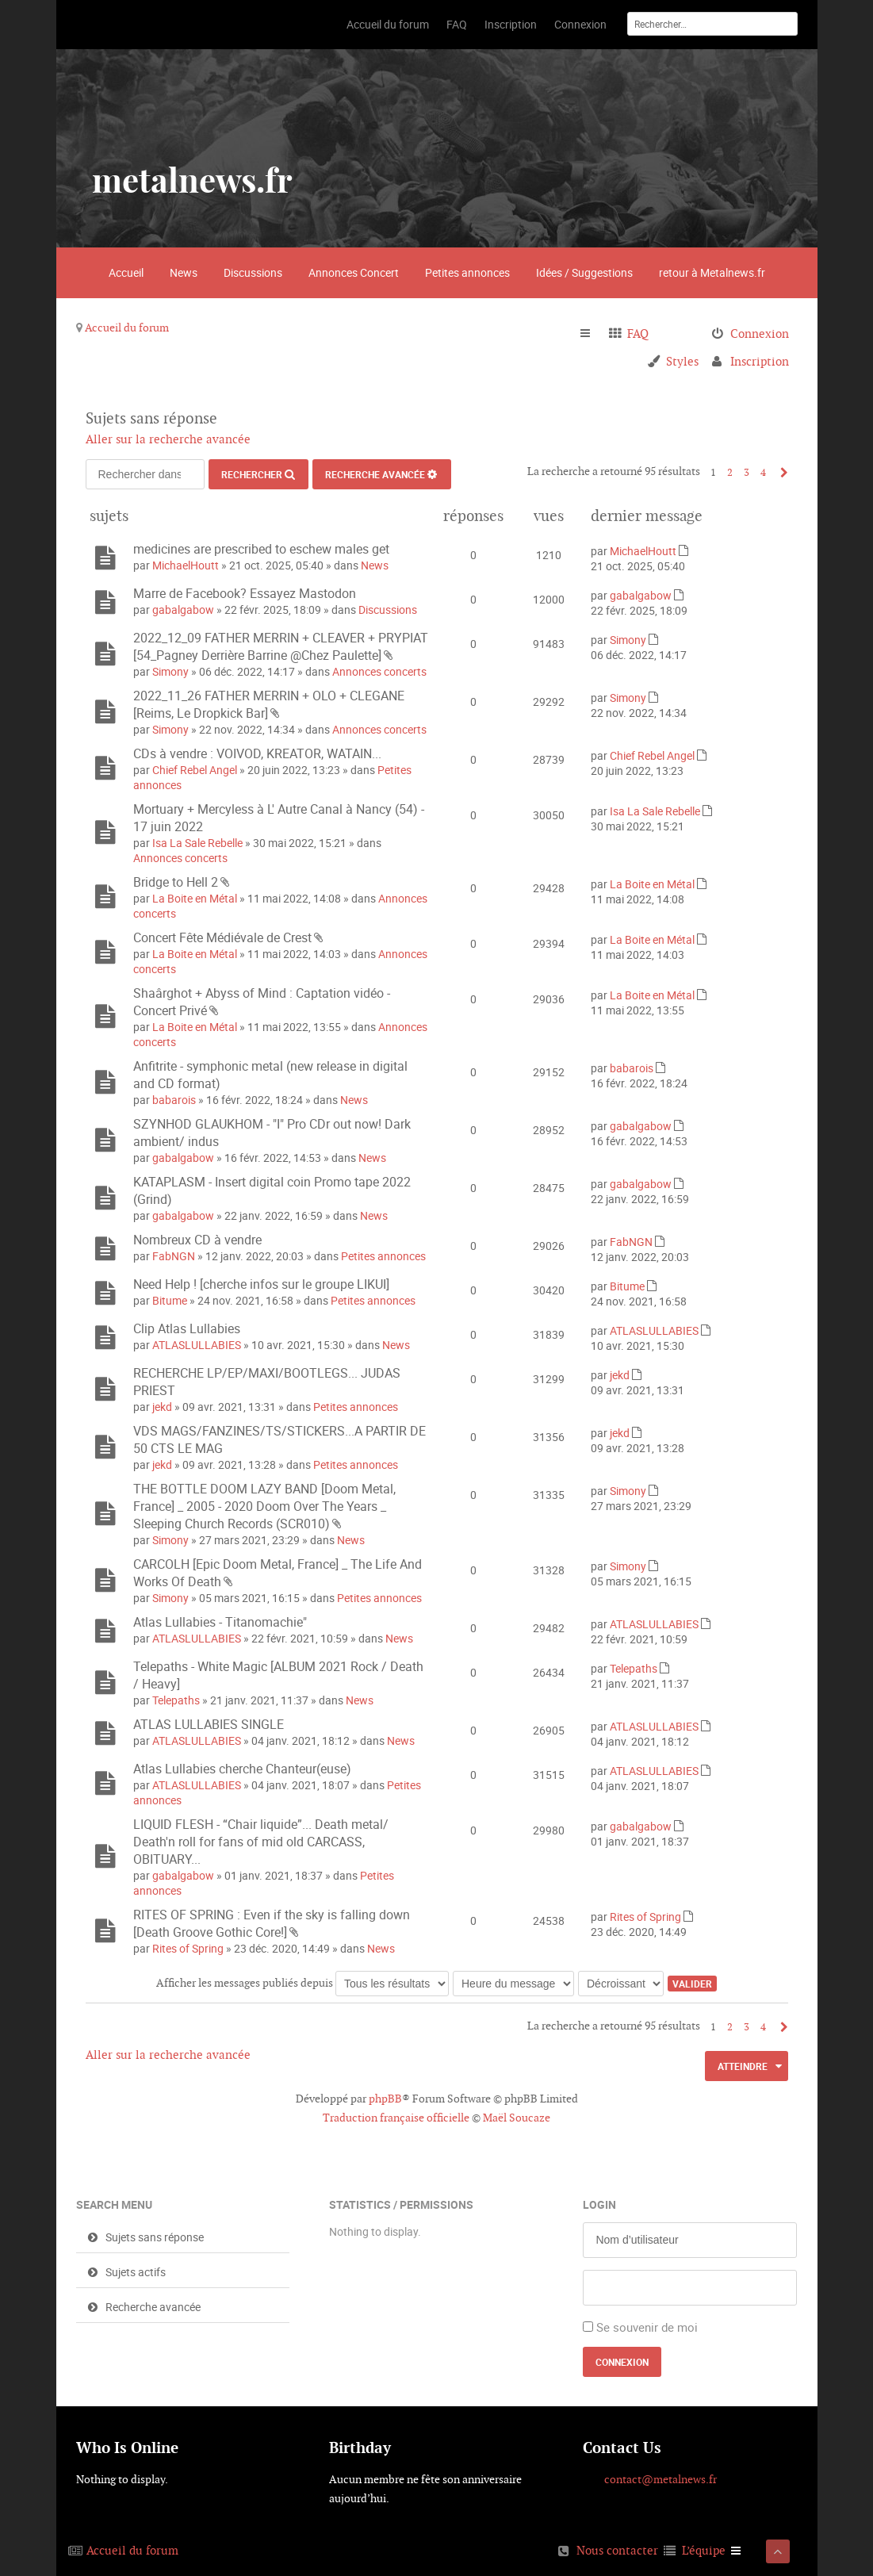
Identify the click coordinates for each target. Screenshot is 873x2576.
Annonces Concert (353, 272)
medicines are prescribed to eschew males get (261, 549)
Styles (682, 361)
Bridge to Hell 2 (175, 882)
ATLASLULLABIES (196, 1344)
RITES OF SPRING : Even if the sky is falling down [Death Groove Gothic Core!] (271, 1923)
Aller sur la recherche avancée (168, 439)
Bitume (169, 1300)
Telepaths (176, 1700)
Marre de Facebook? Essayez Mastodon (244, 593)
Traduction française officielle (396, 2117)
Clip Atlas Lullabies (186, 1328)
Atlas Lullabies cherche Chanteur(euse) (242, 1768)
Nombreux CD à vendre (197, 1239)
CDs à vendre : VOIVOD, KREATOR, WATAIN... (257, 753)
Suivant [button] (780, 472)
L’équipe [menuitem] (704, 2550)
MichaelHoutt (185, 565)
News (183, 272)
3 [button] (746, 472)
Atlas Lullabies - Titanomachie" (220, 1622)
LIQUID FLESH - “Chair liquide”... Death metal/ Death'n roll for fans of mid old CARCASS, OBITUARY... (261, 1841)
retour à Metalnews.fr (712, 272)
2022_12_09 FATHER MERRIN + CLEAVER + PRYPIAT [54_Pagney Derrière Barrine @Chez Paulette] (280, 646)
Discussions (253, 272)
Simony (170, 671)
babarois (174, 1099)
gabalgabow (183, 609)
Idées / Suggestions (584, 272)
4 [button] (763, 472)
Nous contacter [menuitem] (617, 2550)
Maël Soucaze (516, 2117)
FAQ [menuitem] (638, 333)
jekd (162, 1406)
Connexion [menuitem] (759, 333)
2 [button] (730, 472)
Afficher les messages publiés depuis (302, 1983)
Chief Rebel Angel (194, 769)
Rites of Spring (188, 1948)
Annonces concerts (379, 671)
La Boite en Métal (194, 898)
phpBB (385, 2098)
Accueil (126, 272)
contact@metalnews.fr (660, 2479)
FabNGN (173, 1255)
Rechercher (251, 474)
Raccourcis (592, 333)
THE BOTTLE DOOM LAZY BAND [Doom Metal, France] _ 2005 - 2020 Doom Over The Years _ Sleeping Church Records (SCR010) (264, 1506)
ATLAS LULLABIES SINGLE (208, 1724)
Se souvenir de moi (647, 2327)
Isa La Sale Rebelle (197, 842)
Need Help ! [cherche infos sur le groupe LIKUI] (261, 1284)
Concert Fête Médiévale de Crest (222, 937)
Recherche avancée (375, 474)
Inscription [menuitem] (759, 361)
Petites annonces (467, 272)
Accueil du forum (127, 327)
